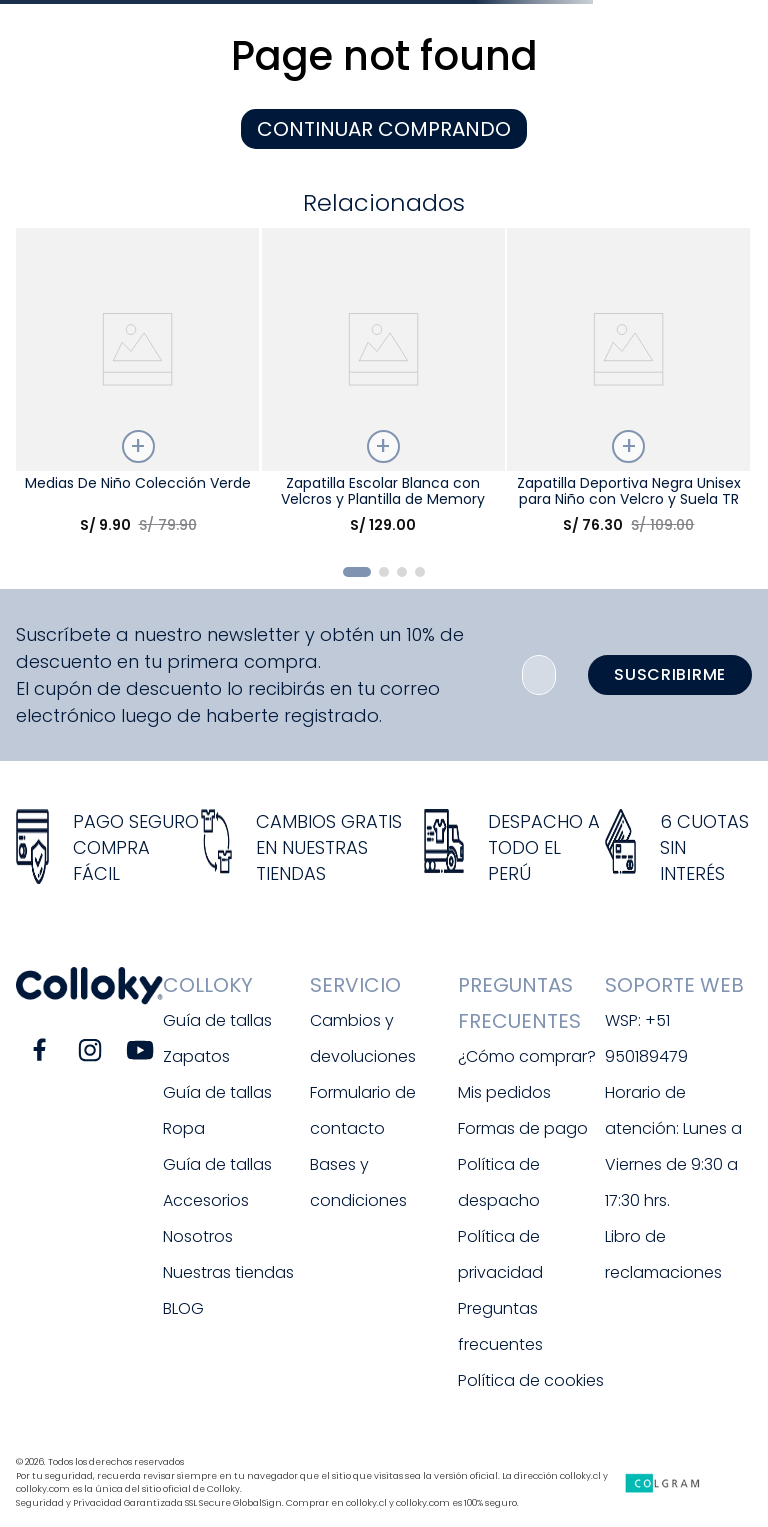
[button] (357, 572)
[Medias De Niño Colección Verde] (137, 388)
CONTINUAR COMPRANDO (384, 129)
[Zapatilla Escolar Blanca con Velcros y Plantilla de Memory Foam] (383, 388)
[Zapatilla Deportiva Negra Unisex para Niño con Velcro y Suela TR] (628, 388)
